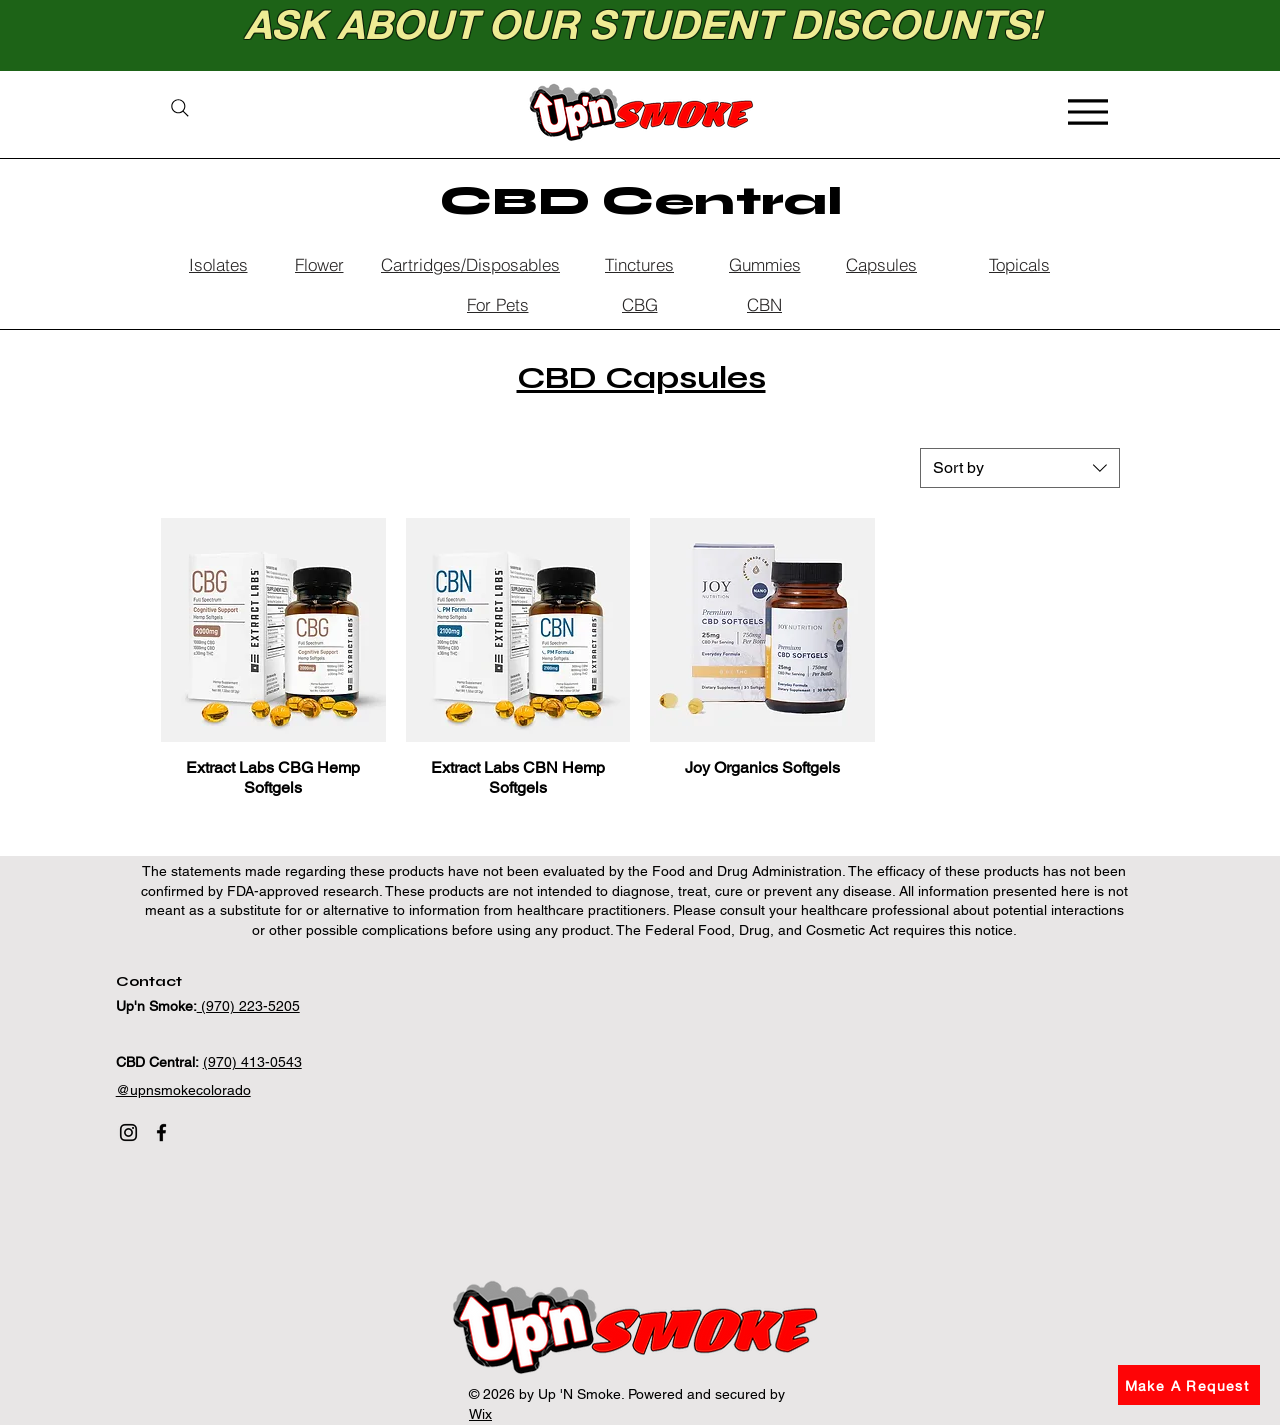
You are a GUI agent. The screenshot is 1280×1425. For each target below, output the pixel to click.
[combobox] (1020, 468)
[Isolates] (218, 264)
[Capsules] (881, 264)
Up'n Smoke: (156, 1006)
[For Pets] (497, 304)
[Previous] (105, 35)
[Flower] (319, 264)
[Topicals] (1019, 264)
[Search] (179, 108)
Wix (480, 1414)
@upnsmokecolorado (183, 1090)
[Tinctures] (639, 264)
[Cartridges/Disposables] (470, 264)
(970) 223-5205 (248, 1006)
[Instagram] (128, 1132)
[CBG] (639, 304)
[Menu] (1087, 111)
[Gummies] (764, 264)
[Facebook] (161, 1132)
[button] (1189, 1385)
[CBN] (764, 304)
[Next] (1175, 35)
